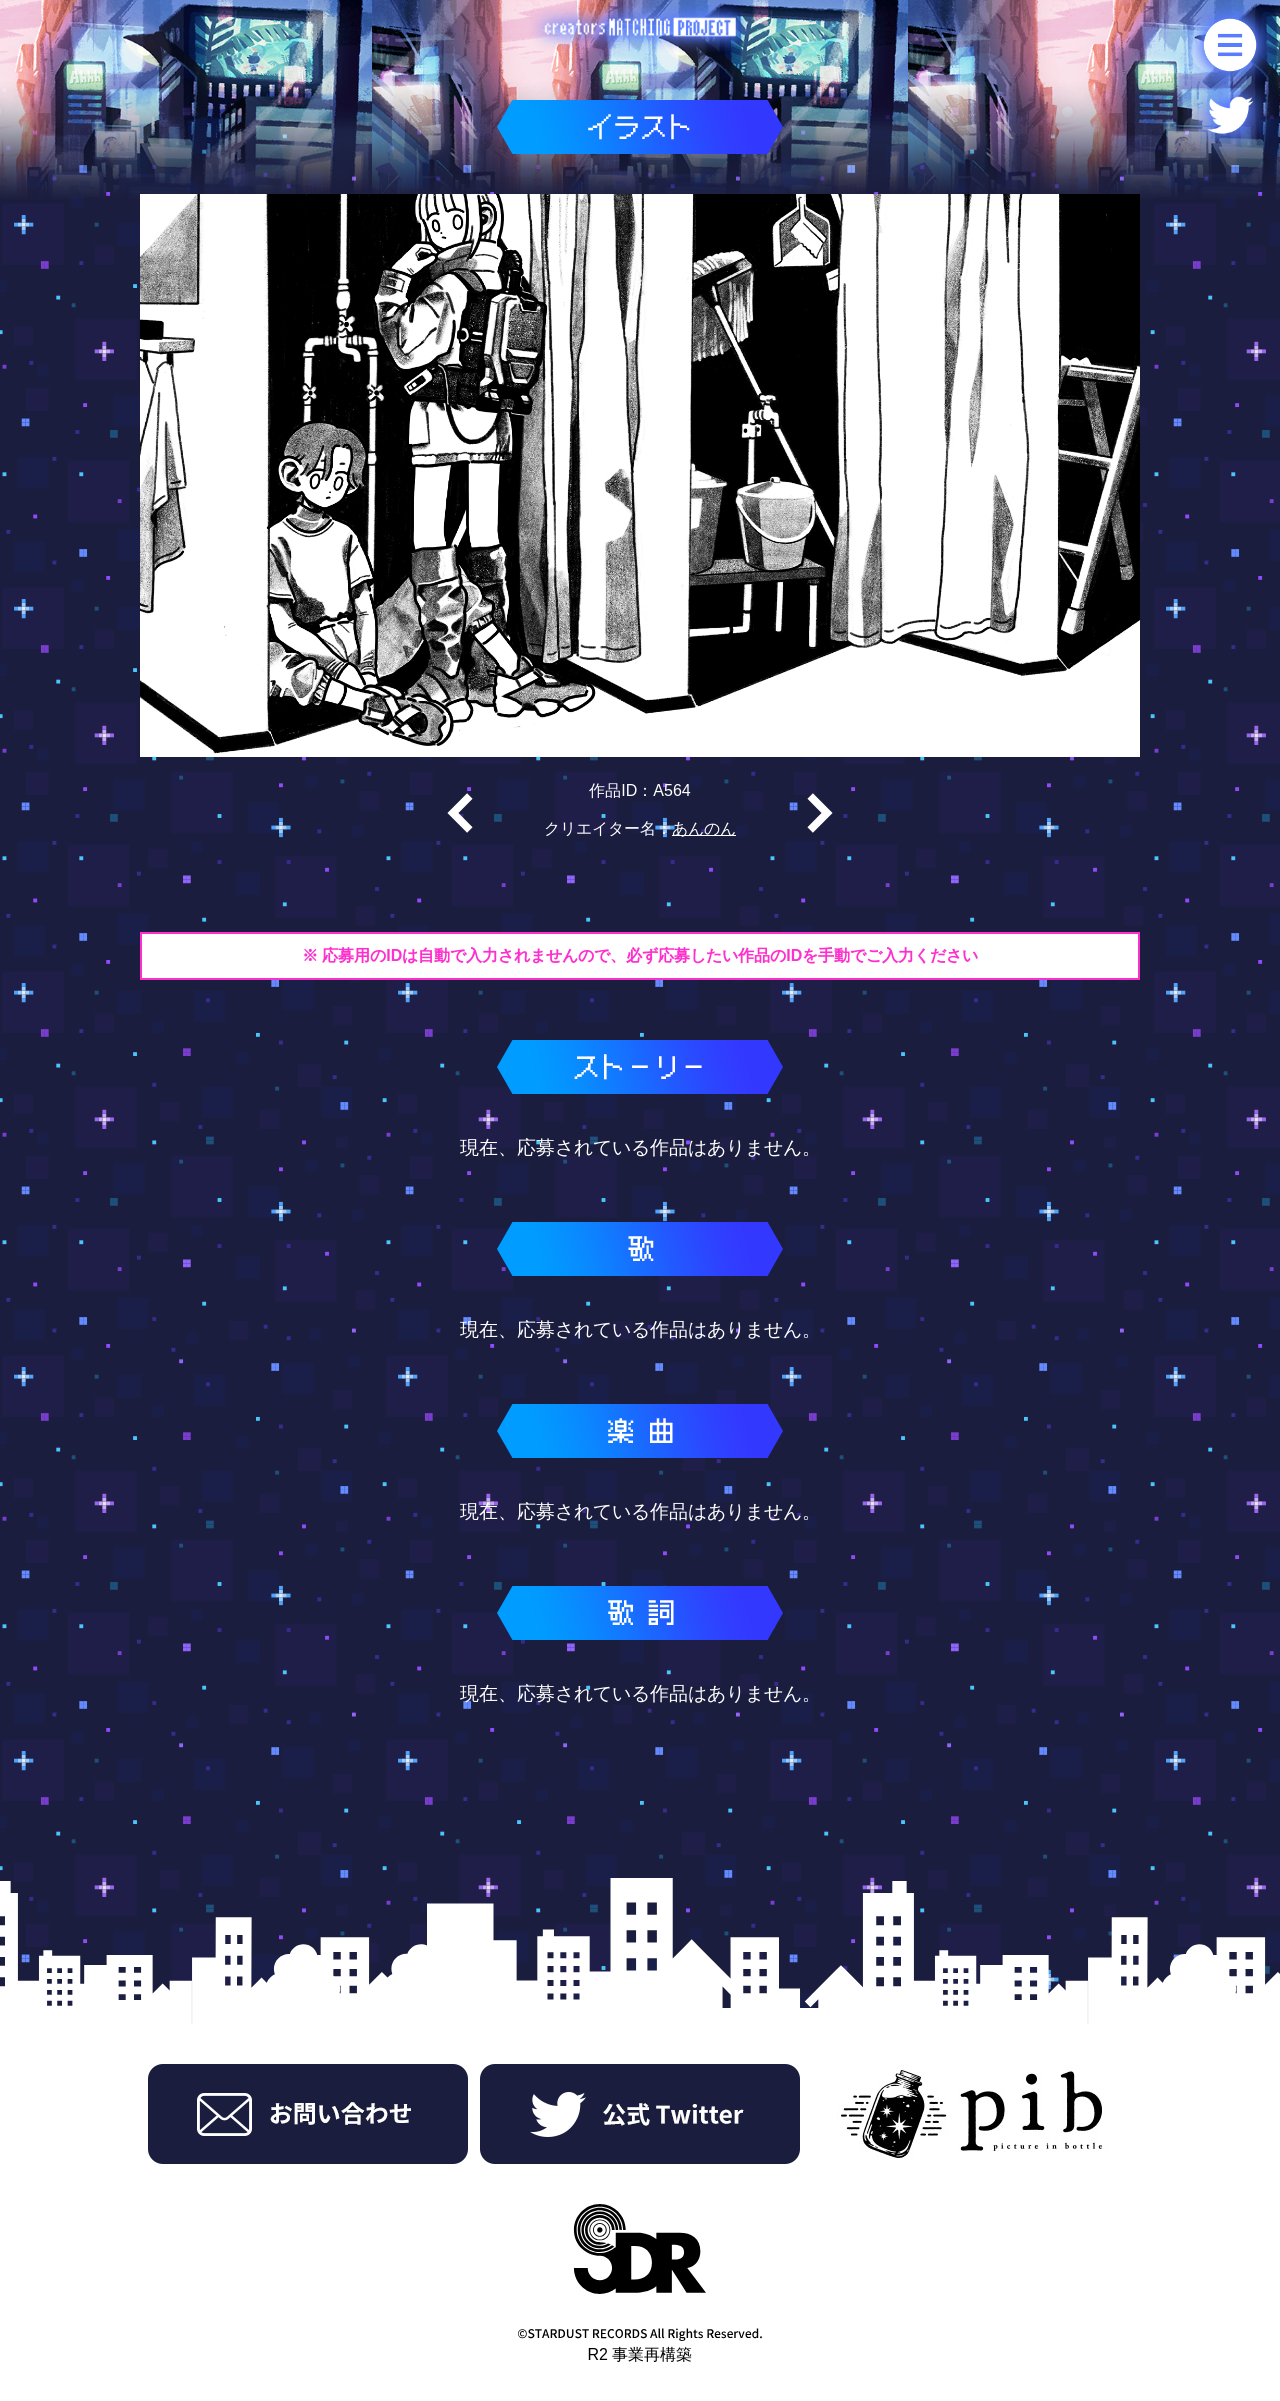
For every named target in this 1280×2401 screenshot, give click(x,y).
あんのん (704, 828)
